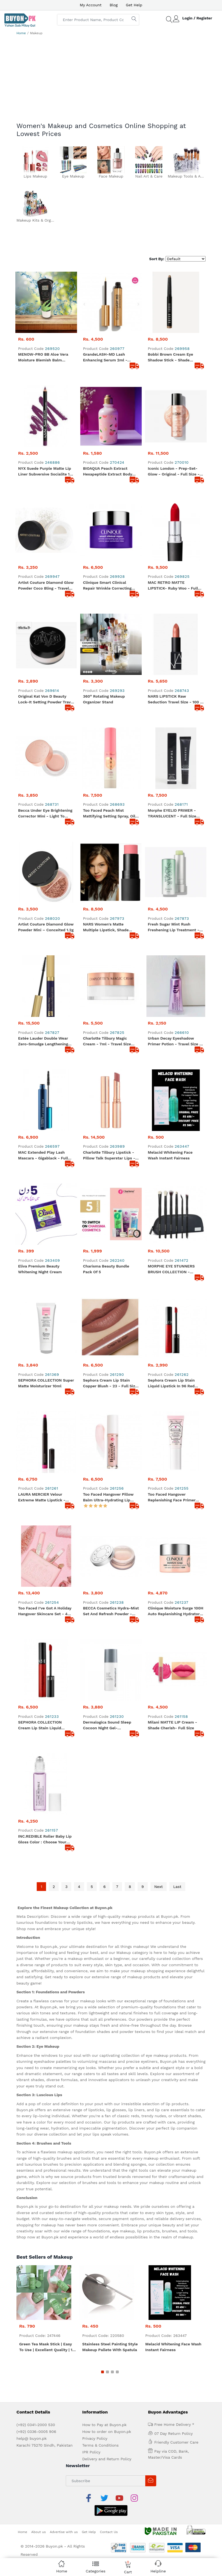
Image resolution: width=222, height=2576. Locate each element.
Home (21, 33)
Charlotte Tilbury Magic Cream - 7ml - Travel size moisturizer (107, 1011)
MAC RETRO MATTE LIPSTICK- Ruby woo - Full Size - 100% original (173, 585)
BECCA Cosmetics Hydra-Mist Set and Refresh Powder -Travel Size (111, 1506)
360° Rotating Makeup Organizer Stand (104, 699)
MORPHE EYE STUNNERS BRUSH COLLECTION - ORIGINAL (171, 1209)
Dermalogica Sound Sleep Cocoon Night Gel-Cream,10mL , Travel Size (107, 1605)
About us (38, 2384)
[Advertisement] (111, 81)
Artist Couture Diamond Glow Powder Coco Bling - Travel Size (45, 585)
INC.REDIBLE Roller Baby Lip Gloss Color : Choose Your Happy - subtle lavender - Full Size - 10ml (45, 1704)
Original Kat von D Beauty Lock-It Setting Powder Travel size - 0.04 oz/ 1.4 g (46, 699)
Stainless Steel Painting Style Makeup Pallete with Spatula (110, 2212)
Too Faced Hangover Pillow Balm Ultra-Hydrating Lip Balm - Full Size (108, 1407)
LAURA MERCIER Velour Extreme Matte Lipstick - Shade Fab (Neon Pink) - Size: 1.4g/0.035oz (46, 1407)
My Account (90, 5)
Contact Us (109, 2384)
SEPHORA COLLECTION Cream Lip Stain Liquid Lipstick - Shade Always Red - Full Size (45, 1605)
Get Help (134, 5)
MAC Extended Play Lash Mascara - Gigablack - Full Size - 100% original (43, 1110)
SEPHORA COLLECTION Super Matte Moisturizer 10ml (46, 1308)
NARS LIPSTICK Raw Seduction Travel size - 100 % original (176, 699)
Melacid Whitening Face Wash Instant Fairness (170, 1110)
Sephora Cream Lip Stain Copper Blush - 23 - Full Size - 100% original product (110, 1308)
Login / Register (197, 18)
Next (158, 1752)
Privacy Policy (94, 2304)
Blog (114, 5)
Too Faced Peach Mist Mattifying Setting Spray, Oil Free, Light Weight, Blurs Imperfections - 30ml (109, 813)
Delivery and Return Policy (106, 2324)
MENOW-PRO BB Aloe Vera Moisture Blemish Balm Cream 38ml (43, 357)
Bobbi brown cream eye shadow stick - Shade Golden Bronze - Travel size (174, 357)
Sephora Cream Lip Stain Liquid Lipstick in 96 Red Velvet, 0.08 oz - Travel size (174, 1308)
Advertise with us (64, 2384)
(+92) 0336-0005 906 (36, 2297)
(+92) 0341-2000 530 (35, 2290)
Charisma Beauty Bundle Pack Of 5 (106, 1209)
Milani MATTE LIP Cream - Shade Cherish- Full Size (172, 1605)
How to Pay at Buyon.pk (104, 2290)
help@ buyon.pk (31, 2304)
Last (177, 1752)
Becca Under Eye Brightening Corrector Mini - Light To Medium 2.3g (45, 813)
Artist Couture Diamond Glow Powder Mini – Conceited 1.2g (45, 912)
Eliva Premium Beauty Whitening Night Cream (40, 1209)
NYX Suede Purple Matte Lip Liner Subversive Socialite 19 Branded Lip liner (45, 471)
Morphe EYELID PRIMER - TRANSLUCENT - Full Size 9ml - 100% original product (174, 813)
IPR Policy (91, 2318)
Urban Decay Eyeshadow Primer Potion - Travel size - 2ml (174, 1011)
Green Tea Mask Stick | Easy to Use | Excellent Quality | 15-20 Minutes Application (47, 2212)
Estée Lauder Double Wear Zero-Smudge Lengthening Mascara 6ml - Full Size (43, 1011)
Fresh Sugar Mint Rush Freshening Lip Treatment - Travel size (173, 912)
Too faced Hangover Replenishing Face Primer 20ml (171, 1407)
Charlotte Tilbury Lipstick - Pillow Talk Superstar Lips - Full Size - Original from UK (109, 1110)
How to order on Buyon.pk (106, 2297)
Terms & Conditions (100, 2311)
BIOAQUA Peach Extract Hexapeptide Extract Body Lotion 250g (107, 471)
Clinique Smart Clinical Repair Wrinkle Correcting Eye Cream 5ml (107, 585)
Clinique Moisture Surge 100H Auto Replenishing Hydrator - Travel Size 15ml (175, 1506)
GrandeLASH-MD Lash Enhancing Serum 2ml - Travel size (105, 357)
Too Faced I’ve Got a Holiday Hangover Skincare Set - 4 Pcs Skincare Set (44, 1506)
